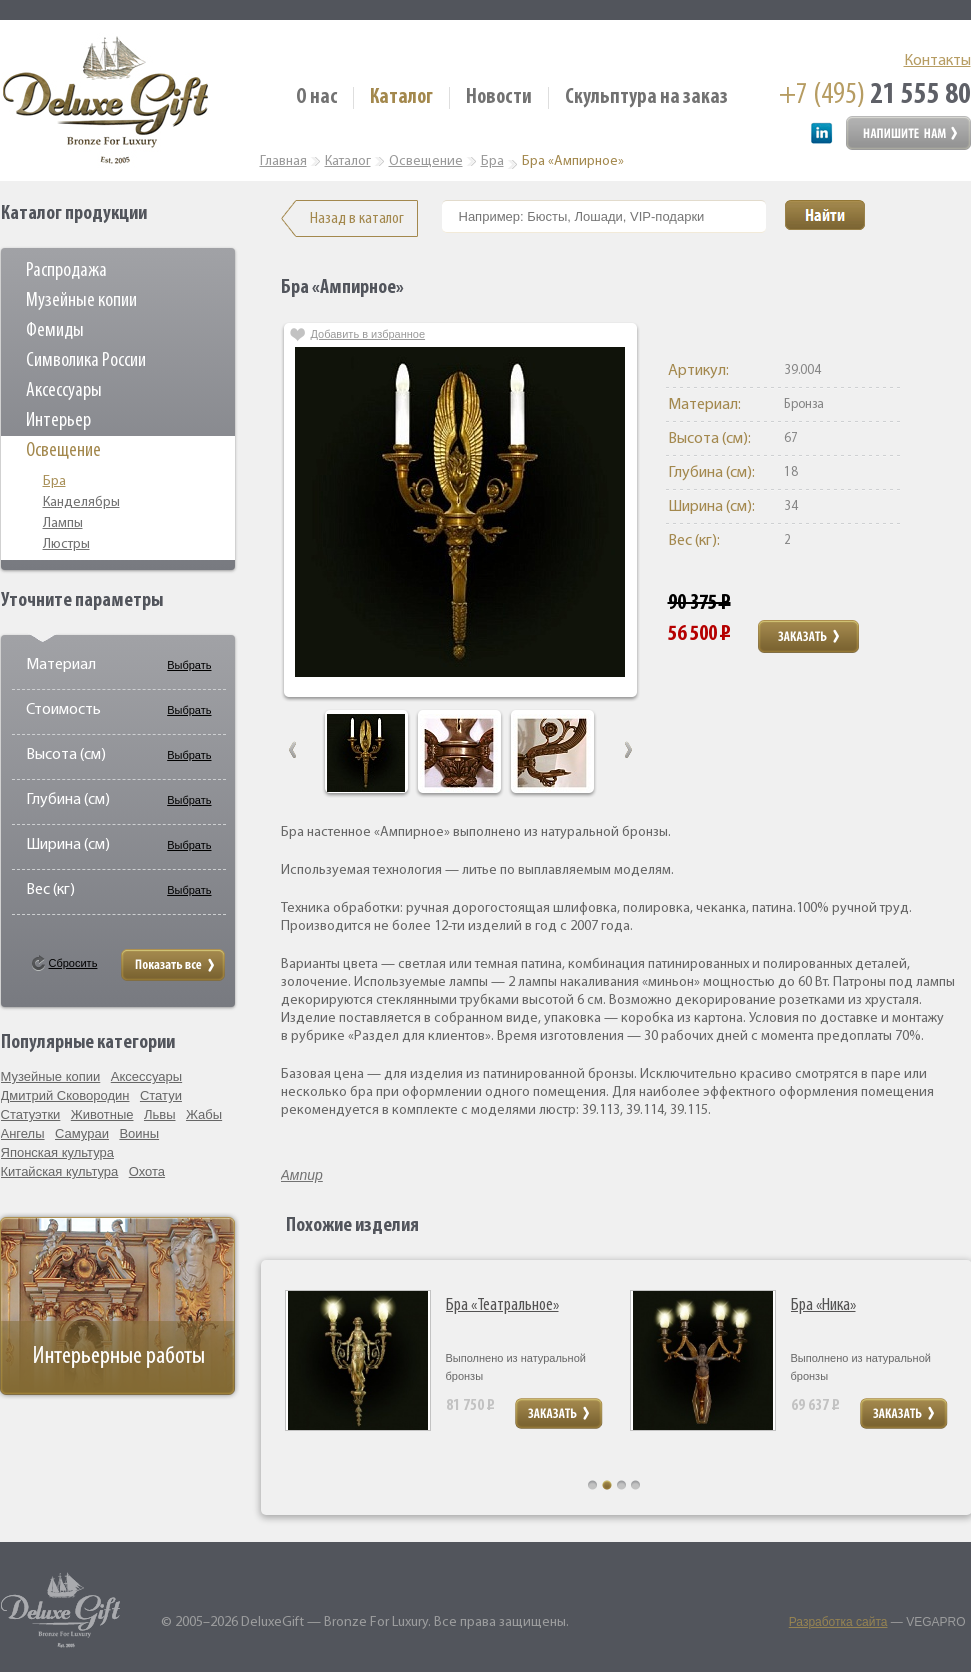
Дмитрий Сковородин (65, 1095)
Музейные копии (81, 301)
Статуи (161, 1095)
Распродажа (66, 271)
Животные (102, 1114)
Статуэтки (31, 1114)
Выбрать (189, 665)
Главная (283, 161)
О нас (316, 97)
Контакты (937, 61)
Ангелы (23, 1133)
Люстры (66, 544)
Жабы (204, 1114)
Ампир (302, 1175)
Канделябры (81, 502)
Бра (54, 481)
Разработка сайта (838, 1622)
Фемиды (55, 331)
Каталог (401, 97)
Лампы (63, 523)
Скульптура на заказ (646, 97)
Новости (499, 97)
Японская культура (58, 1152)
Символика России (86, 361)
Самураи (82, 1133)
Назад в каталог (357, 218)
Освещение (63, 451)
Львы (160, 1114)
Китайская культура (60, 1171)
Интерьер (58, 421)
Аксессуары (64, 391)
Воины (139, 1133)
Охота (147, 1171)
